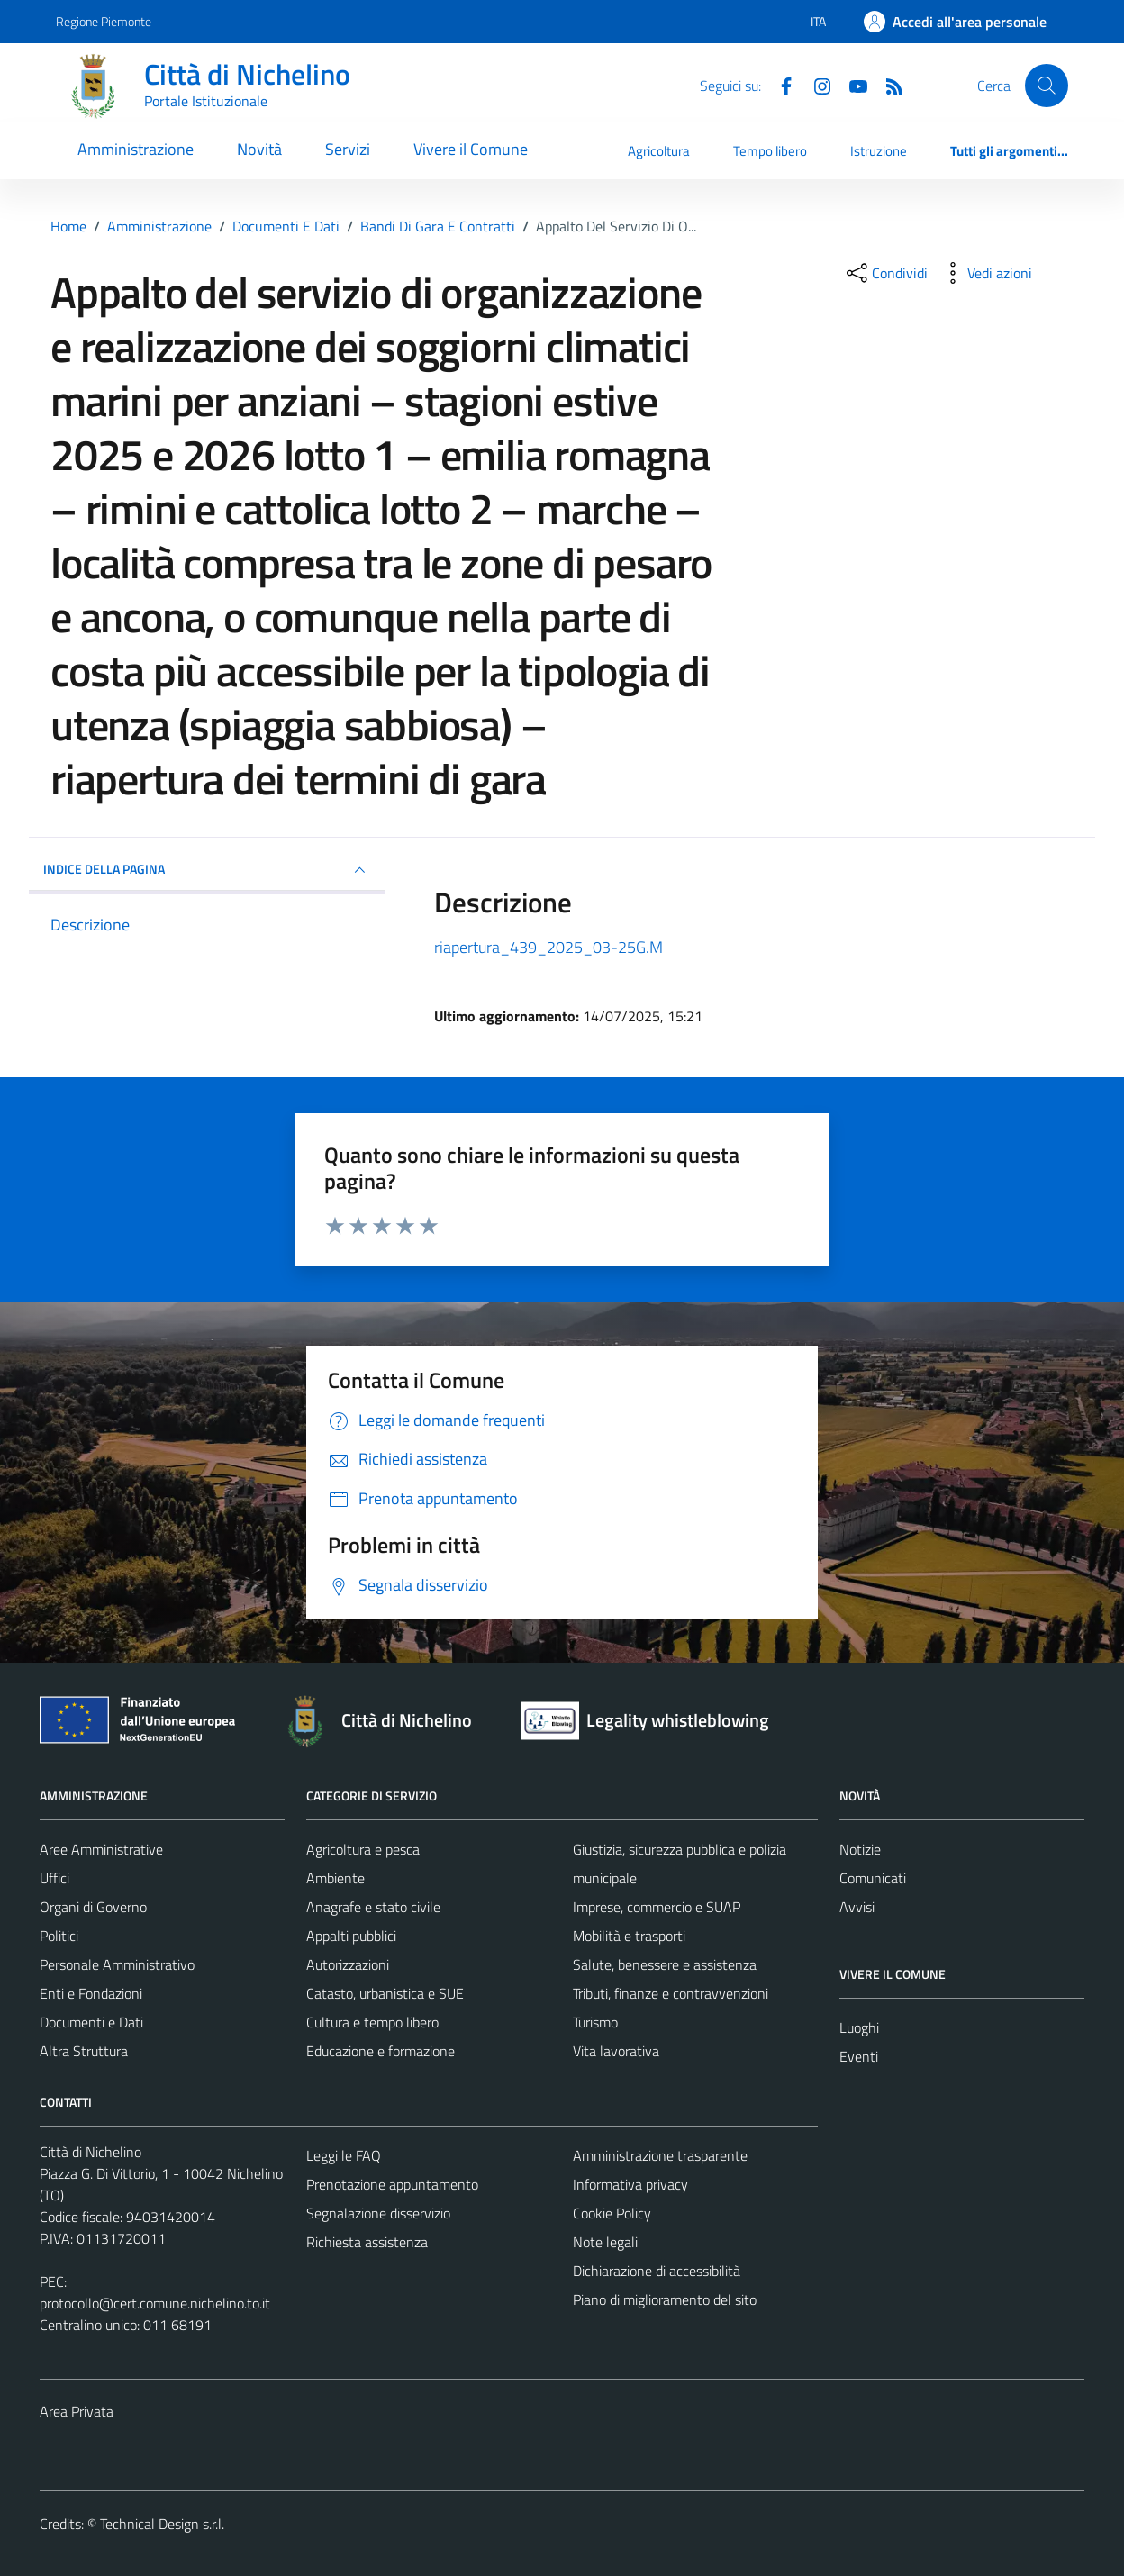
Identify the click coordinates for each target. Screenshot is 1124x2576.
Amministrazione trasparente (660, 2155)
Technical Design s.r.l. (162, 2524)
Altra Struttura (84, 2051)
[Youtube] (851, 84)
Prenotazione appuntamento (392, 2184)
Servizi (347, 149)
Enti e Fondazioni (91, 1993)
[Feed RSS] (887, 84)
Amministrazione (135, 149)
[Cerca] (1046, 85)
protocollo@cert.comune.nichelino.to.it (155, 2303)
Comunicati (872, 1878)
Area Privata (76, 2411)
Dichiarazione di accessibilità (656, 2270)
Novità (259, 149)
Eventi (858, 2056)
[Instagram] (815, 84)
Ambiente (335, 1878)
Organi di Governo (93, 1907)
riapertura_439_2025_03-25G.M (548, 947)
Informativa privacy (630, 2184)
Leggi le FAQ (343, 2155)
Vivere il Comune (470, 149)
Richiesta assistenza (367, 2242)
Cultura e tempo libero (372, 2022)
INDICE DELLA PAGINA (206, 870)
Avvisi (857, 1907)
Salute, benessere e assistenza (665, 1964)
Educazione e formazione (380, 2051)
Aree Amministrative (101, 1849)
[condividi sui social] (885, 273)
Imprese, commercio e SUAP (656, 1907)
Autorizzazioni (347, 1964)
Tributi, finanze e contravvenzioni (670, 1993)
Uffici (54, 1878)
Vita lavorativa (616, 2051)
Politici (59, 1935)
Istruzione (878, 151)
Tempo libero (770, 151)
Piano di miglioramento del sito (665, 2299)
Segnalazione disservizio (378, 2213)
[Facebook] (779, 84)
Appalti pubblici (351, 1935)
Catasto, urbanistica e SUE (385, 1993)
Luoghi (859, 2027)
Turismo (595, 2022)
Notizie (860, 1849)
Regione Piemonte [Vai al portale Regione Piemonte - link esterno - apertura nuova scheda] (103, 21)
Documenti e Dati (91, 2022)
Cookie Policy (612, 2213)
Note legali (605, 2242)
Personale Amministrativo (117, 1964)
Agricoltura (659, 151)
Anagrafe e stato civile (373, 1907)
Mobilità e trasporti (629, 1935)
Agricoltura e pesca (363, 1849)
